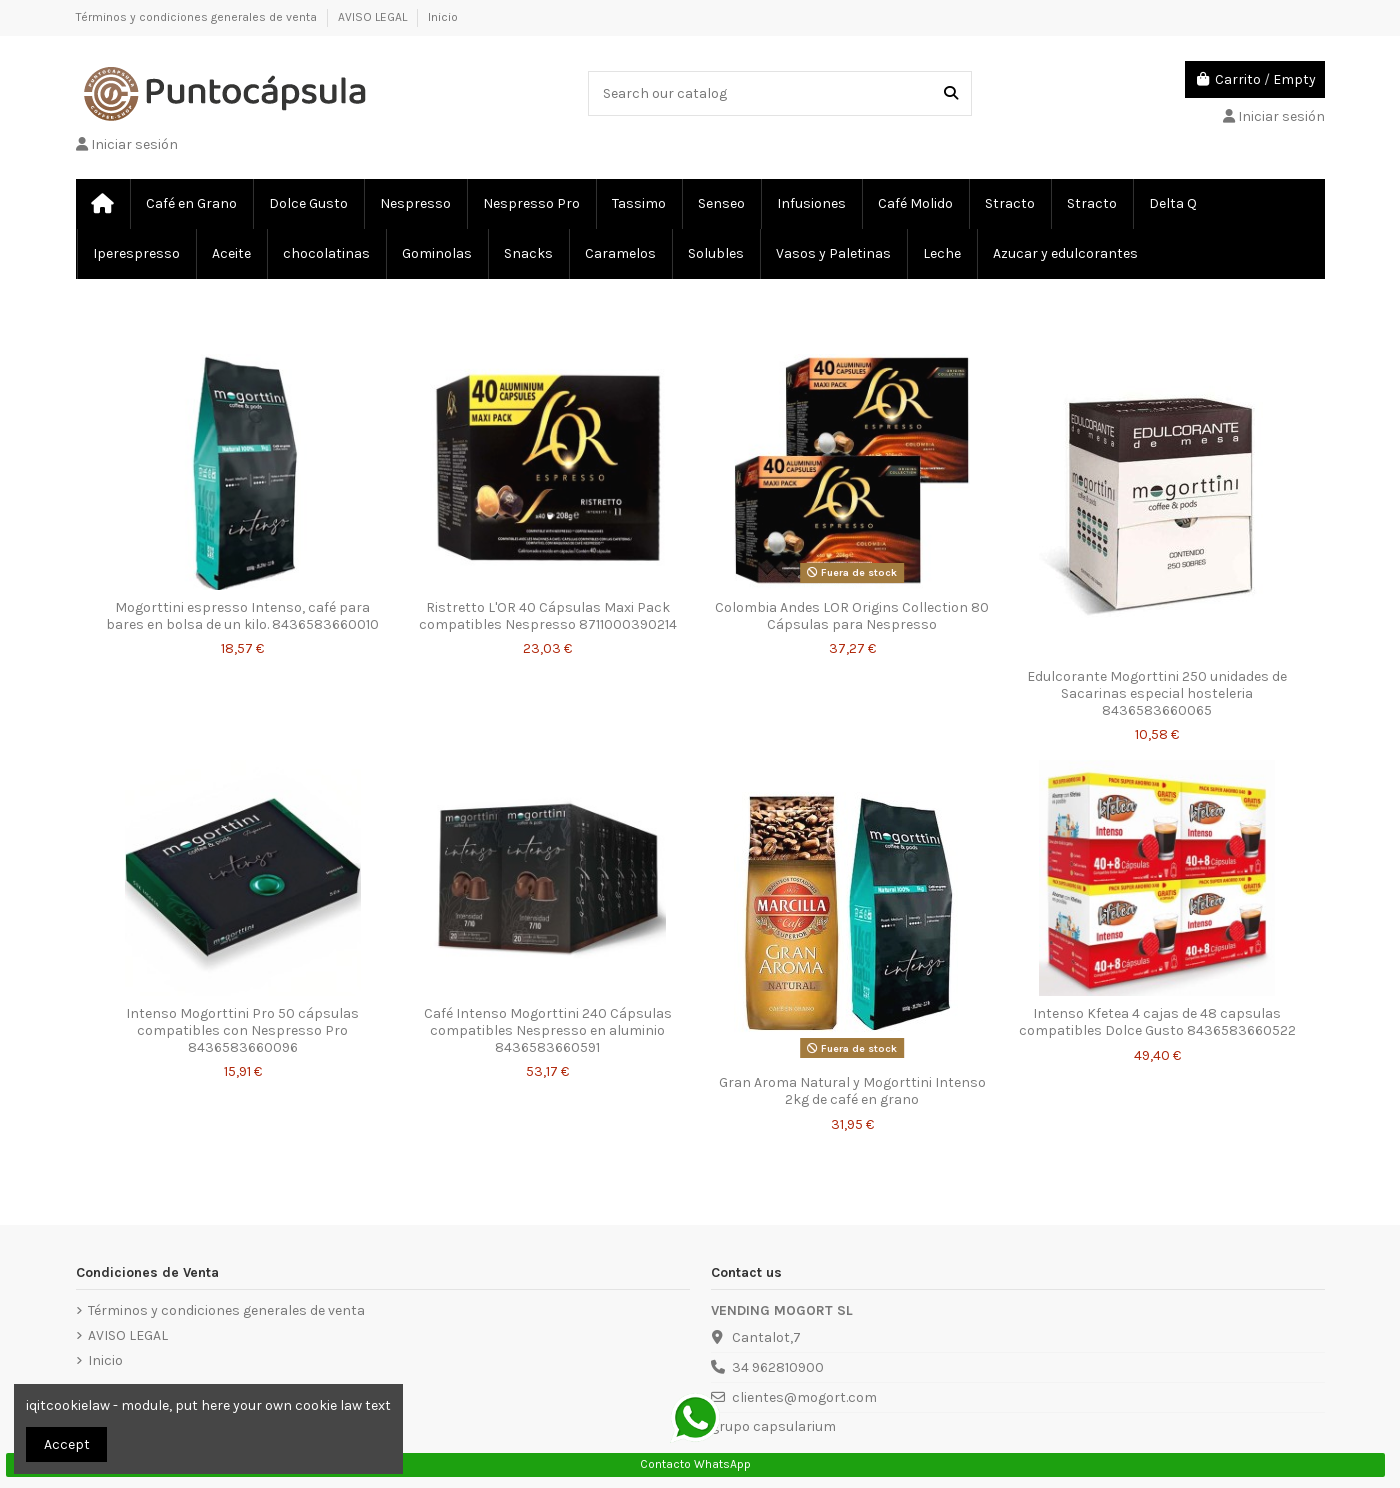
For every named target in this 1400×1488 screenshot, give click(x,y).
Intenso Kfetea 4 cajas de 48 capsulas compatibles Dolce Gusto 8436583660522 (1157, 1022)
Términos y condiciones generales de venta (198, 17)
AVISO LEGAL (374, 17)
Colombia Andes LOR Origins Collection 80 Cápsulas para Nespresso (852, 616)
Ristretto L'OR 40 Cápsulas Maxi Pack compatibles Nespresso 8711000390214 (548, 616)
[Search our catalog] (951, 93)
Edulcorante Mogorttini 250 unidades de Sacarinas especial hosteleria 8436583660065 (1157, 693)
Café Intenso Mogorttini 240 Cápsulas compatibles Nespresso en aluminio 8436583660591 (548, 1030)
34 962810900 (778, 1367)
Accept (67, 1444)
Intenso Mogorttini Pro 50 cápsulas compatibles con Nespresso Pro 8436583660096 (242, 1030)
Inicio (443, 17)
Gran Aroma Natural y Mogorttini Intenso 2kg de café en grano (852, 1091)
